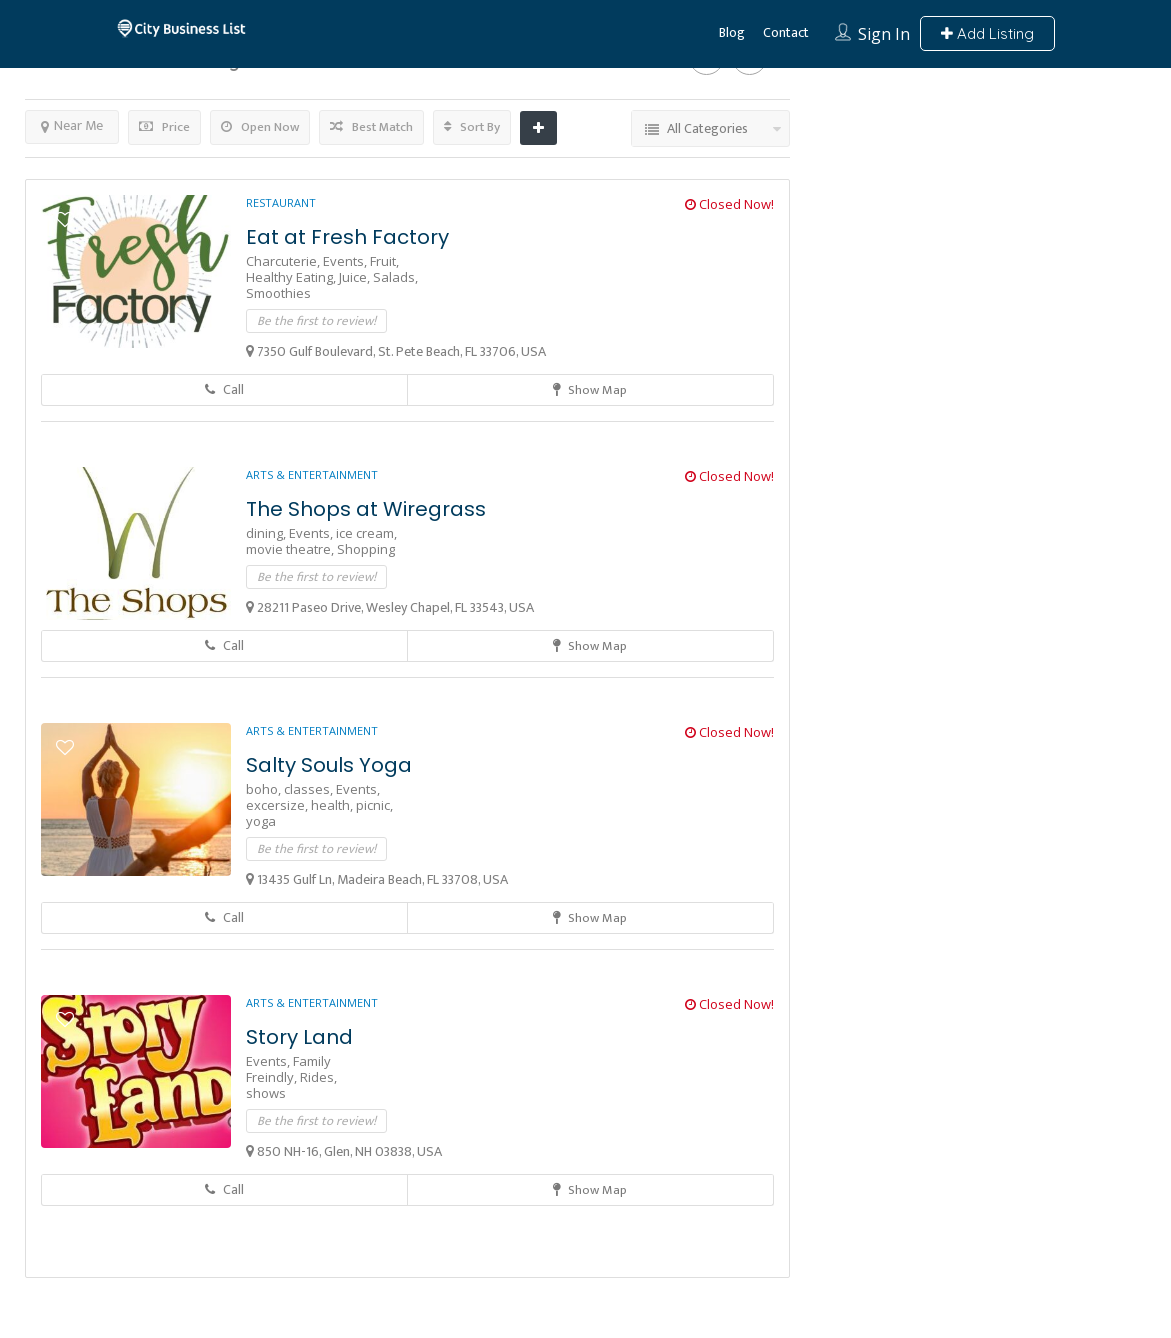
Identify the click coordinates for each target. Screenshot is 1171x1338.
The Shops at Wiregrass (366, 509)
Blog (732, 32)
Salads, (395, 277)
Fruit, (384, 261)
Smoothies (278, 293)
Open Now (260, 127)
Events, (346, 261)
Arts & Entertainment (312, 474)
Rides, (318, 1077)
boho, (265, 789)
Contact (786, 32)
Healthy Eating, (292, 277)
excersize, (278, 805)
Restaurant (281, 202)
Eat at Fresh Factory (347, 237)
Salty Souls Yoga (329, 765)
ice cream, (366, 533)
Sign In (884, 34)
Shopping (366, 549)
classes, (310, 789)
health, (333, 805)
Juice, (356, 277)
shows (266, 1093)
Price (164, 127)
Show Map (590, 390)
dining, (267, 533)
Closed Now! (729, 204)
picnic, (374, 805)
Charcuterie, (284, 261)
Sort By (472, 127)
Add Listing (987, 33)
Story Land (299, 1037)
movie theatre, (291, 549)
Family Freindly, (288, 1069)
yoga (261, 821)
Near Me (72, 125)
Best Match (371, 127)
